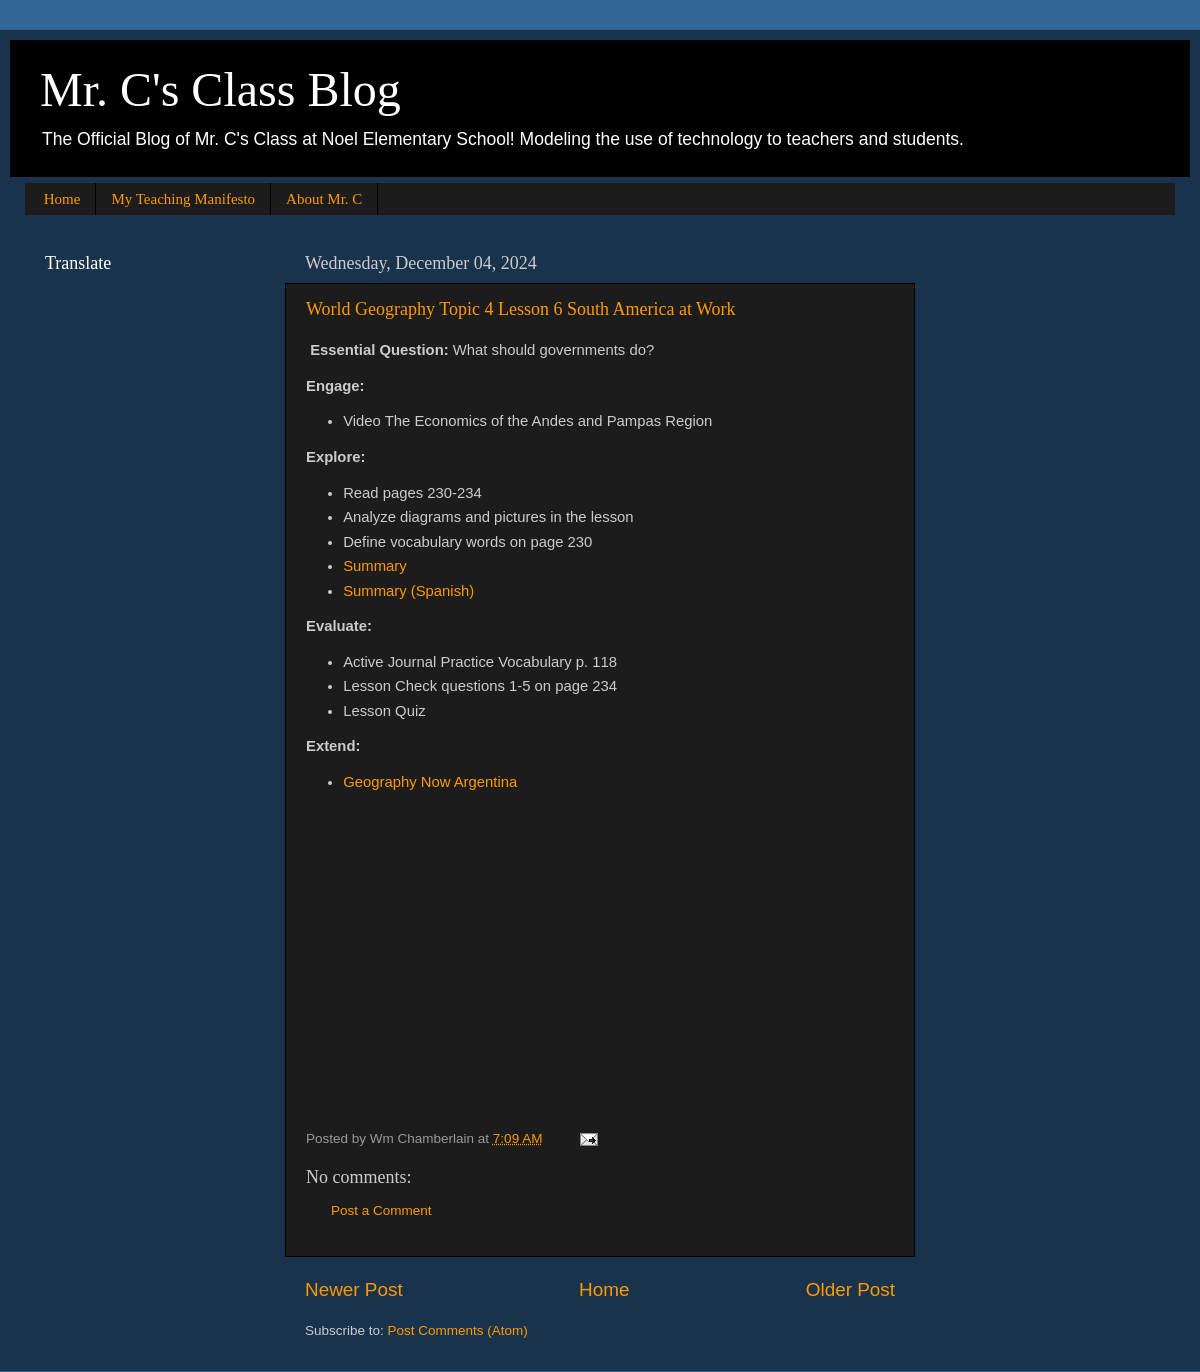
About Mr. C (324, 199)
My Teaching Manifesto (183, 199)
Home (62, 199)
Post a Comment (381, 1210)
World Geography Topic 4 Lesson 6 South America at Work (521, 309)
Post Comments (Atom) (458, 1330)
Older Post (850, 1289)
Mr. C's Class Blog (220, 89)
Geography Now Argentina (430, 782)
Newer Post (354, 1289)
